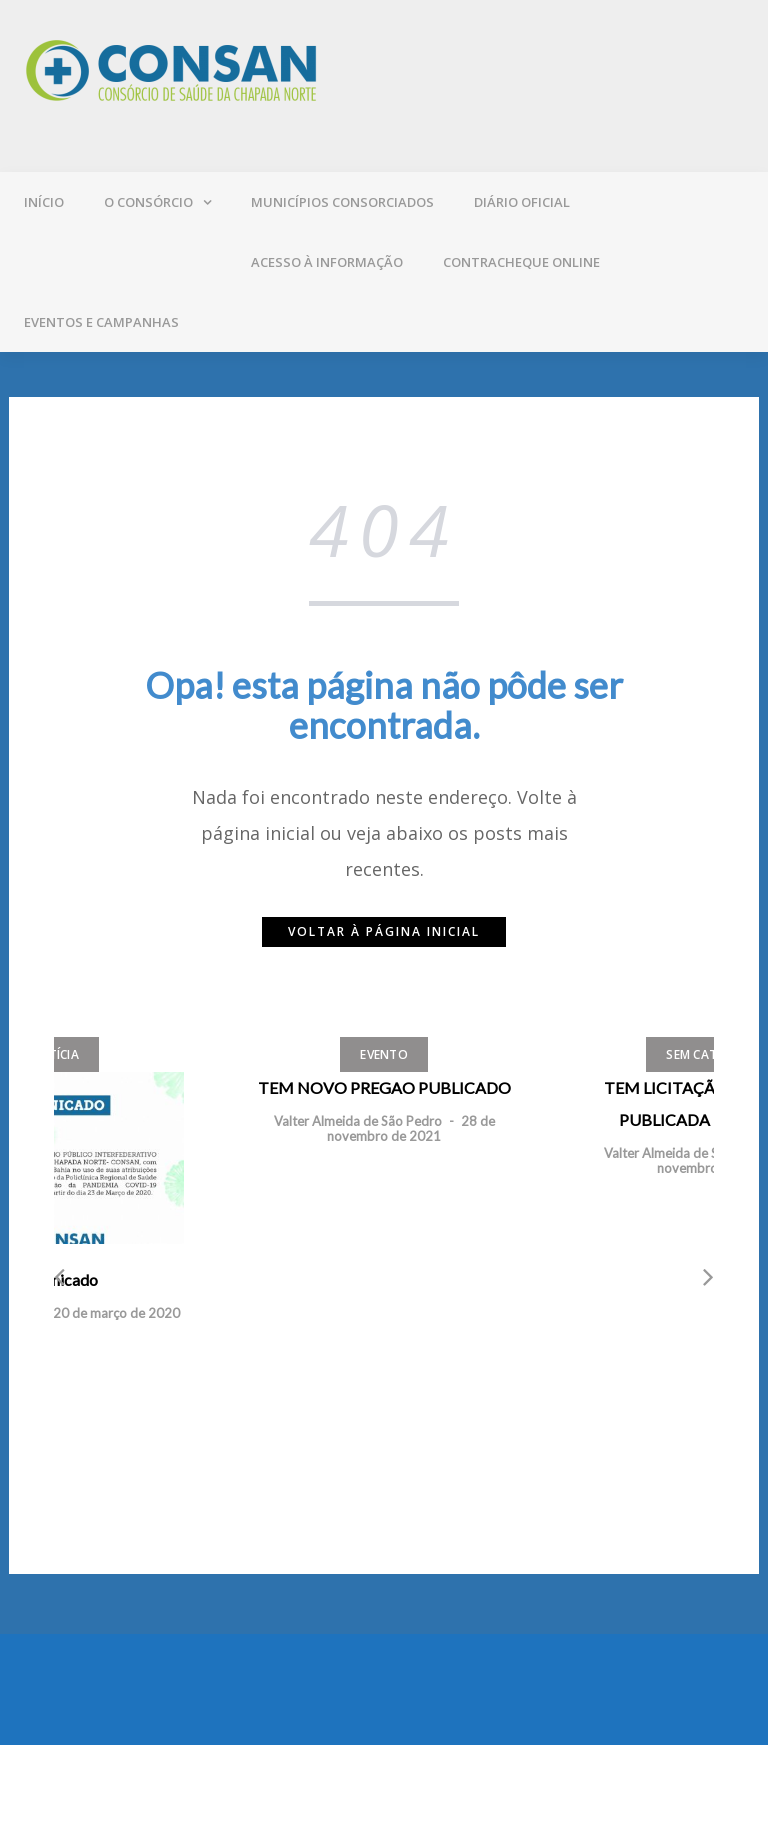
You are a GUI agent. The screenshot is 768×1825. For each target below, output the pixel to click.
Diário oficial (522, 202)
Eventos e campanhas (101, 322)
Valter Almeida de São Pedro (358, 1121)
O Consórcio (148, 202)
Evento (384, 1054)
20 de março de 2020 (116, 1313)
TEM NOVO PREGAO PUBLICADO (384, 1087)
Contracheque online (521, 262)
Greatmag (243, 1785)
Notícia (54, 1054)
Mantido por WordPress (96, 1785)
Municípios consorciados (342, 202)
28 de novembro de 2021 (411, 1128)
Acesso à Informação (327, 262)
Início (44, 202)
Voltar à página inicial (384, 931)
